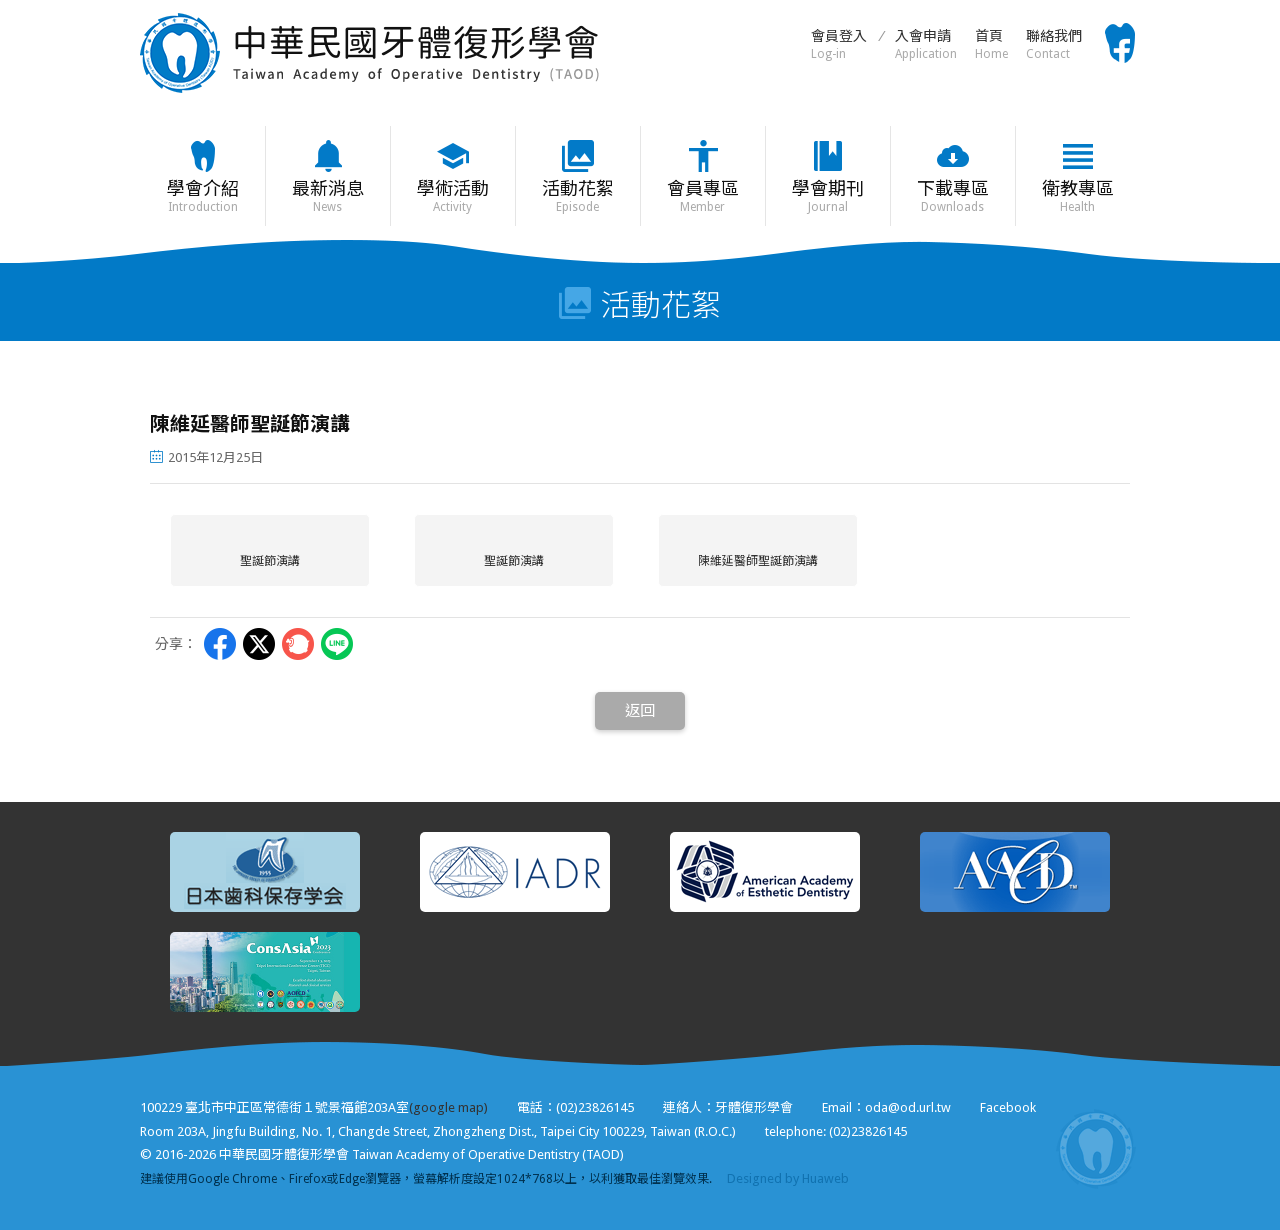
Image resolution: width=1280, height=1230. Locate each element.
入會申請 (926, 44)
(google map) (448, 1107)
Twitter (259, 644)
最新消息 (327, 196)
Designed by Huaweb (788, 1178)
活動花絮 (577, 196)
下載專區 (952, 196)
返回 (640, 711)
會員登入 (839, 44)
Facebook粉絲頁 (1120, 43)
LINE (337, 644)
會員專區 (702, 196)
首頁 (991, 44)
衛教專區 (1077, 196)
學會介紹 (202, 196)
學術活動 (452, 196)
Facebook (1008, 1107)
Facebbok (220, 644)
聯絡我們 (1054, 44)
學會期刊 (827, 196)
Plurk (298, 644)
